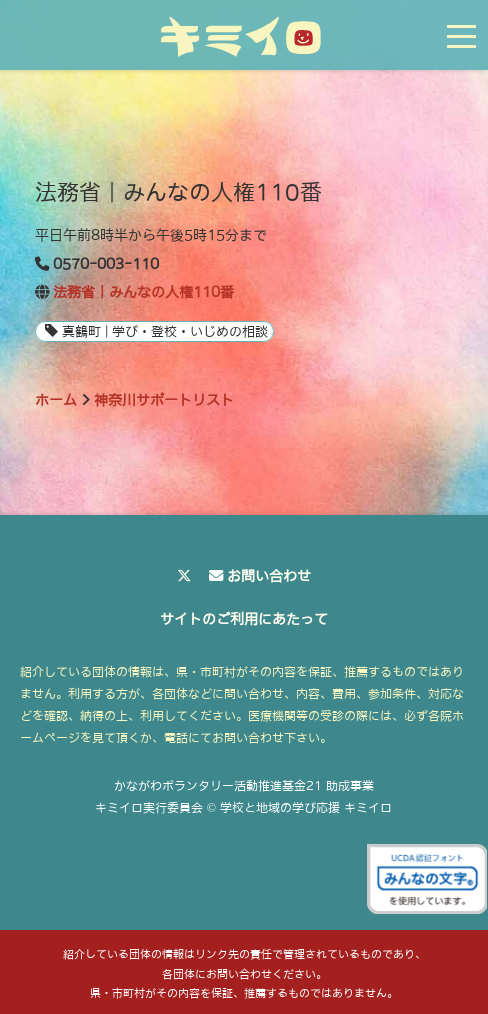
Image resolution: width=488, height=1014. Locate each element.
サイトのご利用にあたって (244, 619)
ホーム (56, 400)
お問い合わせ (269, 576)
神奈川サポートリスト (164, 400)
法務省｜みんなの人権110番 (143, 292)
